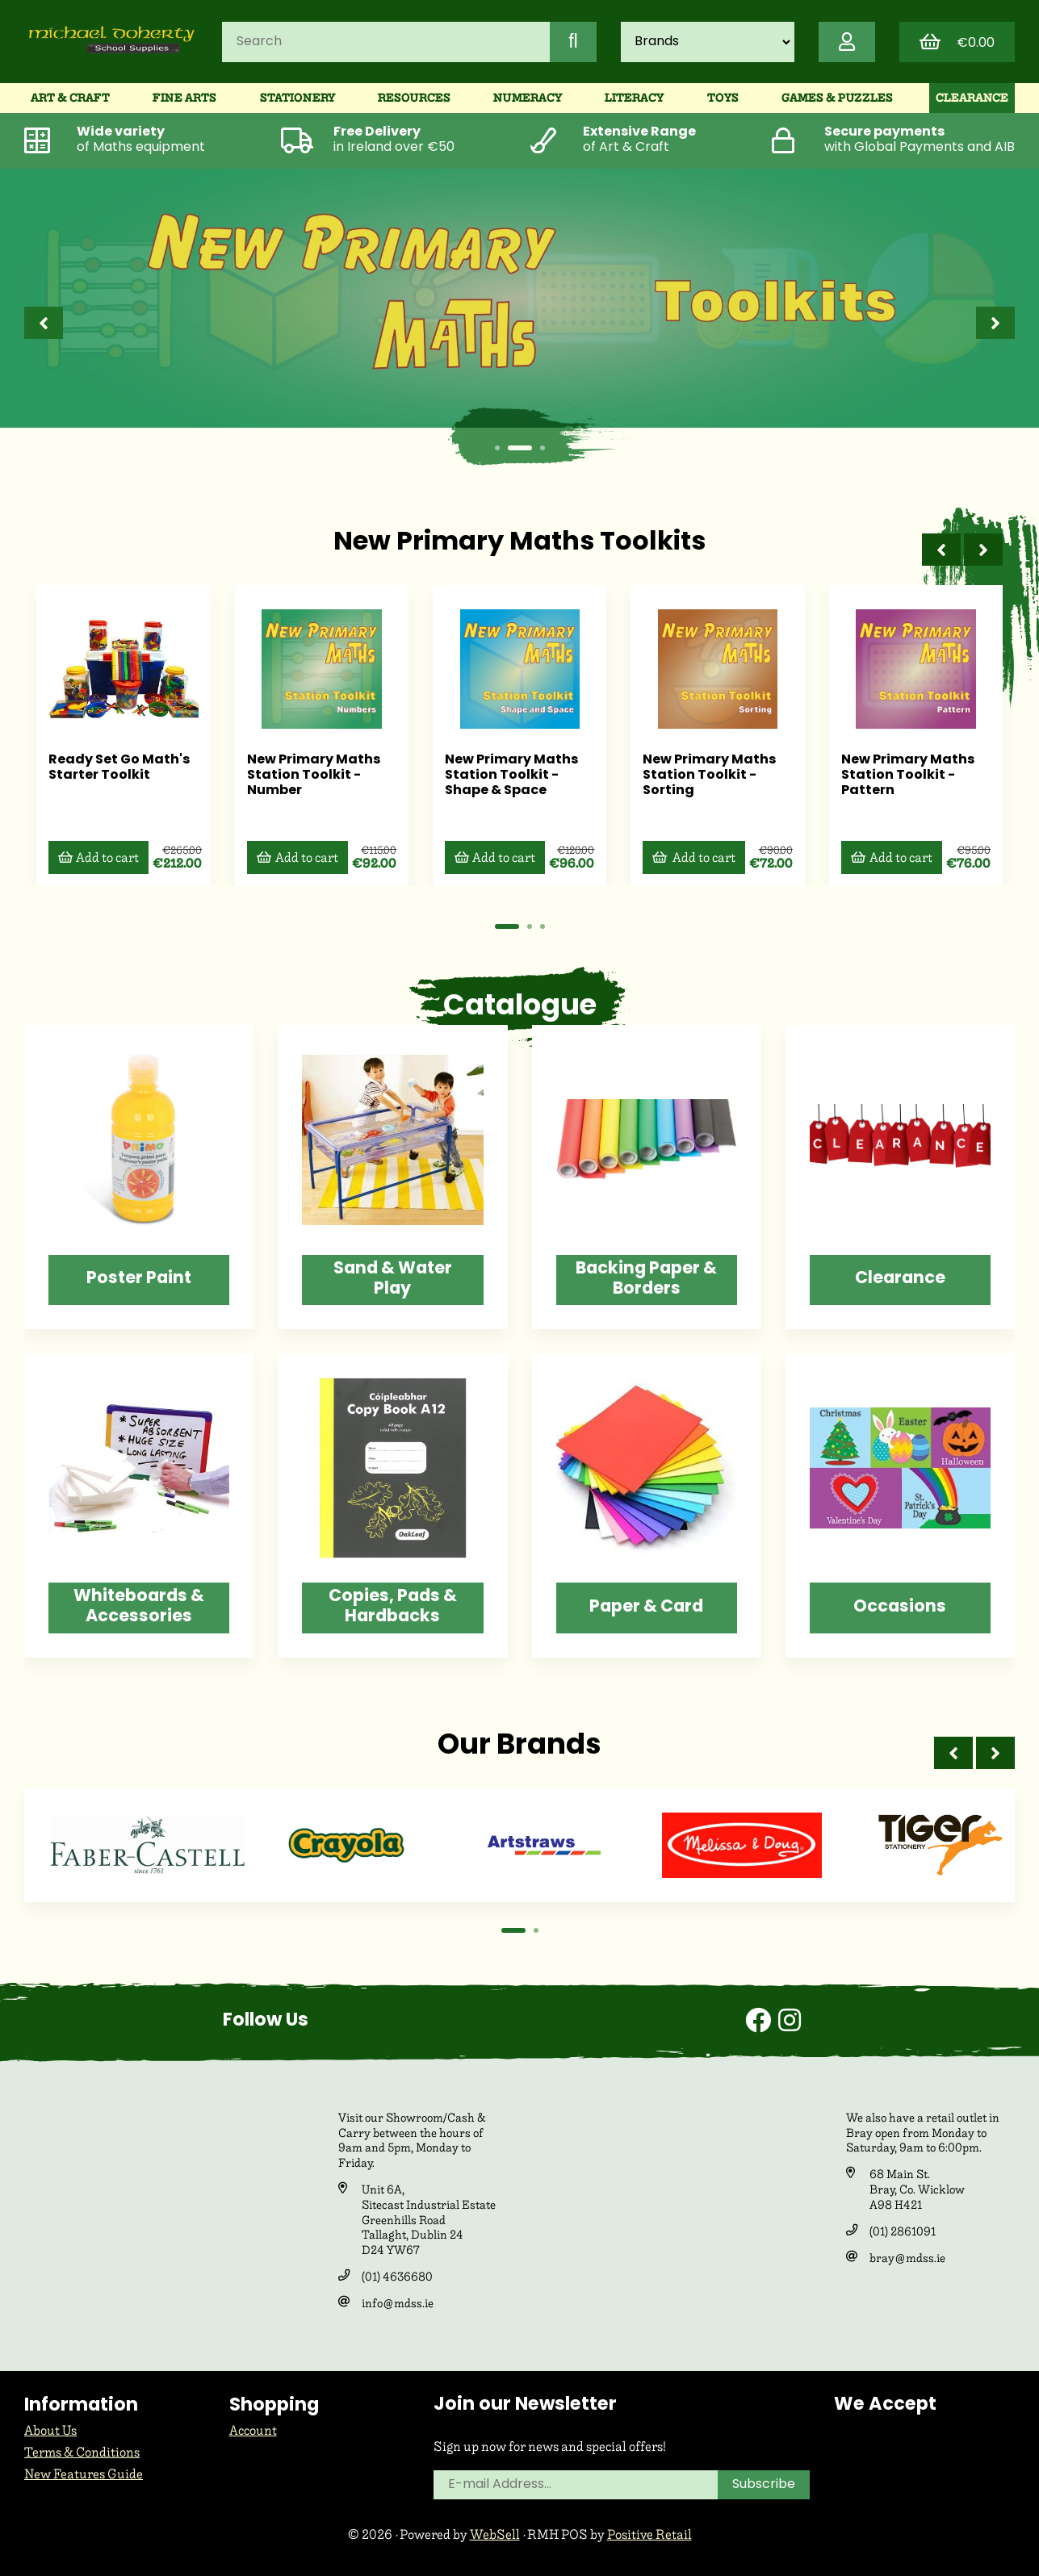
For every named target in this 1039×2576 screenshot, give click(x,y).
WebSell (495, 2534)
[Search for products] (386, 42)
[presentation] (43, 323)
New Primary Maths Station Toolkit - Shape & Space (507, 775)
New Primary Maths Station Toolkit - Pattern (902, 775)
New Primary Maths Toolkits (519, 543)
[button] (497, 448)
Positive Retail (649, 2534)
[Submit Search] (573, 42)
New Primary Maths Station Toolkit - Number (310, 775)
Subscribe (763, 2484)
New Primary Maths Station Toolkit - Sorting (705, 775)
